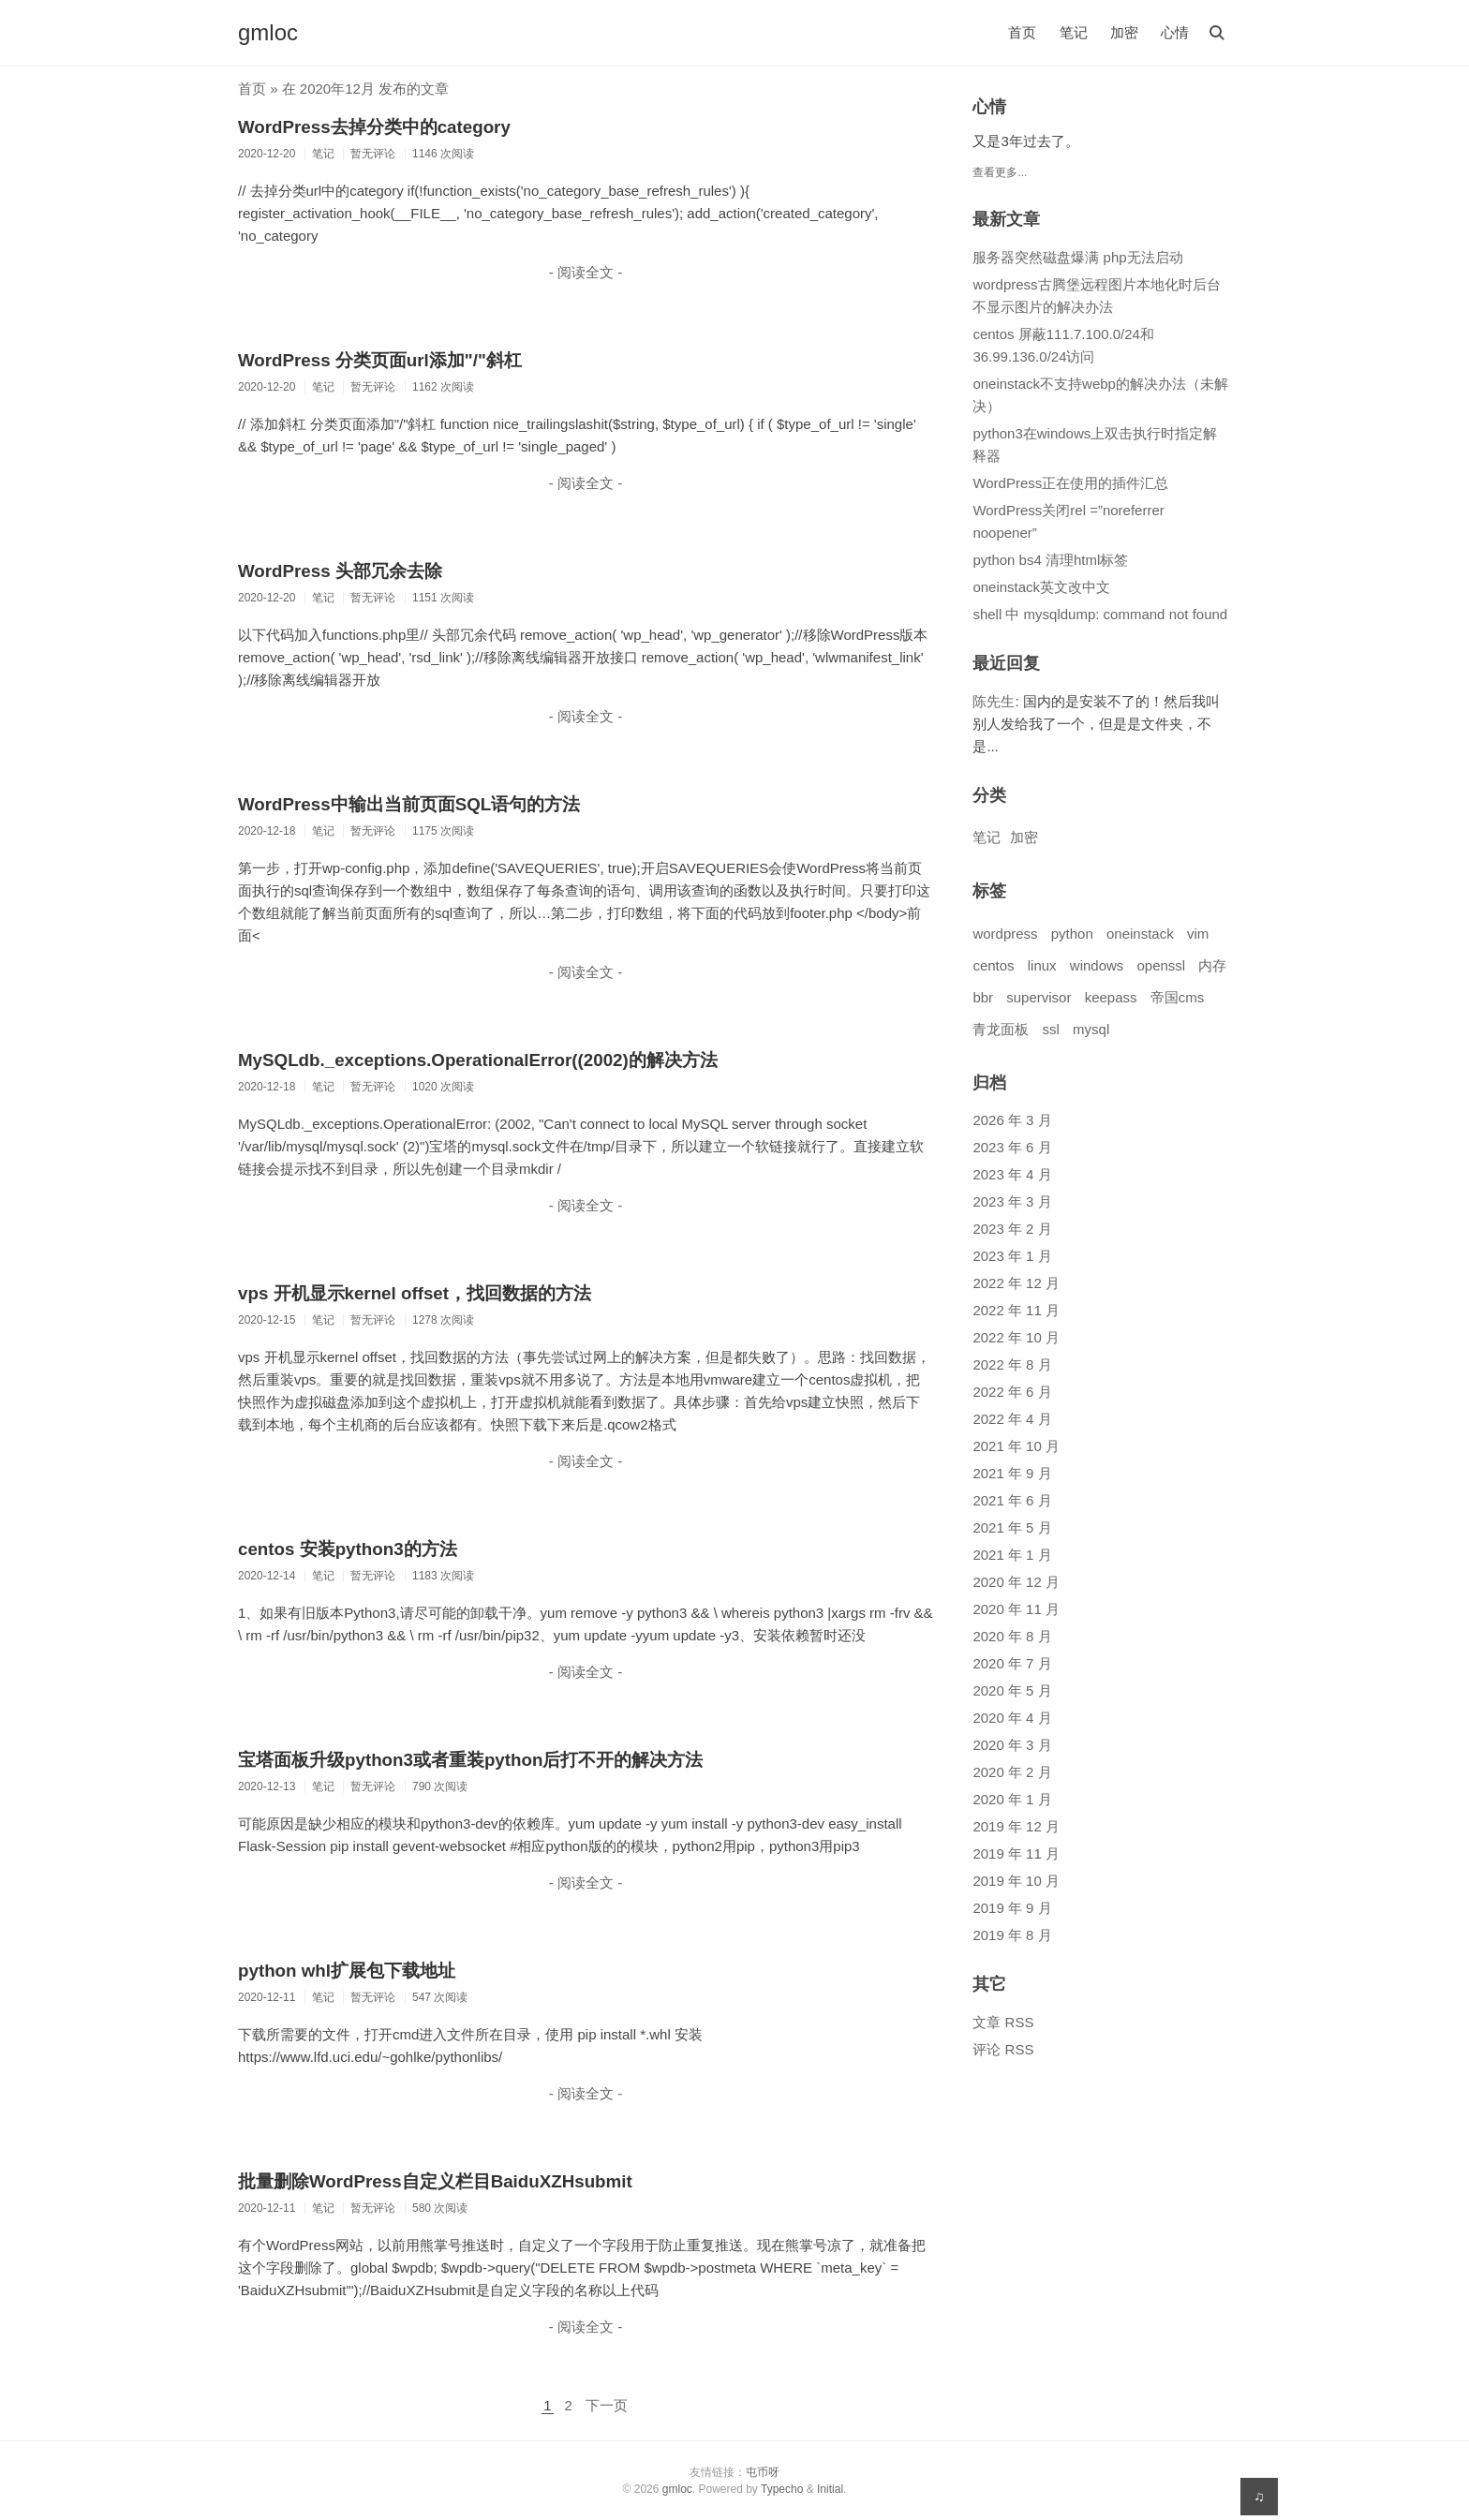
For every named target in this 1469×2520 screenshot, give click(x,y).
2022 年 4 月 (1011, 1419)
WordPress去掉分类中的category (374, 127)
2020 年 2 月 (1011, 1772)
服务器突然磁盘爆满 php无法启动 (1077, 257)
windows (1097, 965)
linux (1042, 965)
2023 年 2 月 (1011, 1229)
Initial (830, 2489)
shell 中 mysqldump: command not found (1099, 614)
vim (1198, 933)
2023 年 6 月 (1011, 1147)
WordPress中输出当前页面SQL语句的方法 (409, 804)
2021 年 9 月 (1011, 1473)
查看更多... (999, 172)
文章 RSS (1002, 2022)
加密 (1124, 32)
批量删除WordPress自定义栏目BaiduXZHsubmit (435, 2181)
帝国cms (1177, 997)
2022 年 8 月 (1011, 1364)
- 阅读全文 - (585, 272)
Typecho (782, 2489)
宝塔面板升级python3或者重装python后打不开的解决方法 (470, 1760)
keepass (1111, 997)
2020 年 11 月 (1016, 1609)
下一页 (607, 2405)
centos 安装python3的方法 (347, 1549)
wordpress (1004, 933)
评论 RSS (1002, 2049)
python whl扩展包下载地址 (346, 1970)
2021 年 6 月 (1011, 1500)
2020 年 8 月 (1011, 1636)
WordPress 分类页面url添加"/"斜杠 (380, 360)
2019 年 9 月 (1011, 1908)
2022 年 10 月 (1016, 1337)
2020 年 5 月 (1011, 1690)
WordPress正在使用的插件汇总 (1070, 483)
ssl (1051, 1029)
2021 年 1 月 (1011, 1555)
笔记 (1074, 32)
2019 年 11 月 (1016, 1853)
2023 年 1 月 (1011, 1256)
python (1072, 933)
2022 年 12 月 (1016, 1283)
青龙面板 (1000, 1029)
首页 (1022, 32)
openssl (1161, 965)
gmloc (268, 32)
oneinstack (1140, 933)
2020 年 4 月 (1011, 1718)
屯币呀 (762, 2472)
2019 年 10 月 (1016, 1881)
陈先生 (993, 701)
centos (993, 965)
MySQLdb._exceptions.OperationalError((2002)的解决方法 (478, 1060)
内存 (1212, 965)
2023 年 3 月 (1011, 1201)
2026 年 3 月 (1011, 1120)
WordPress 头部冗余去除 (340, 571)
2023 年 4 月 (1011, 1174)
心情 (1175, 32)
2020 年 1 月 (1011, 1799)
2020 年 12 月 (1016, 1582)
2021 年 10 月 (1016, 1446)
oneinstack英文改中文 (1041, 587)
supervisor (1038, 997)
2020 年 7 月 (1011, 1663)
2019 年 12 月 (1016, 1826)
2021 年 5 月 (1011, 1527)
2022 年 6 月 (1011, 1392)
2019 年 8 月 (1011, 1935)
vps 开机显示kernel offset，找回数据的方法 (414, 1293)
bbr (982, 997)
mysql (1091, 1029)
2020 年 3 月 (1011, 1745)
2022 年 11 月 (1016, 1310)
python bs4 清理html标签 (1050, 560)
